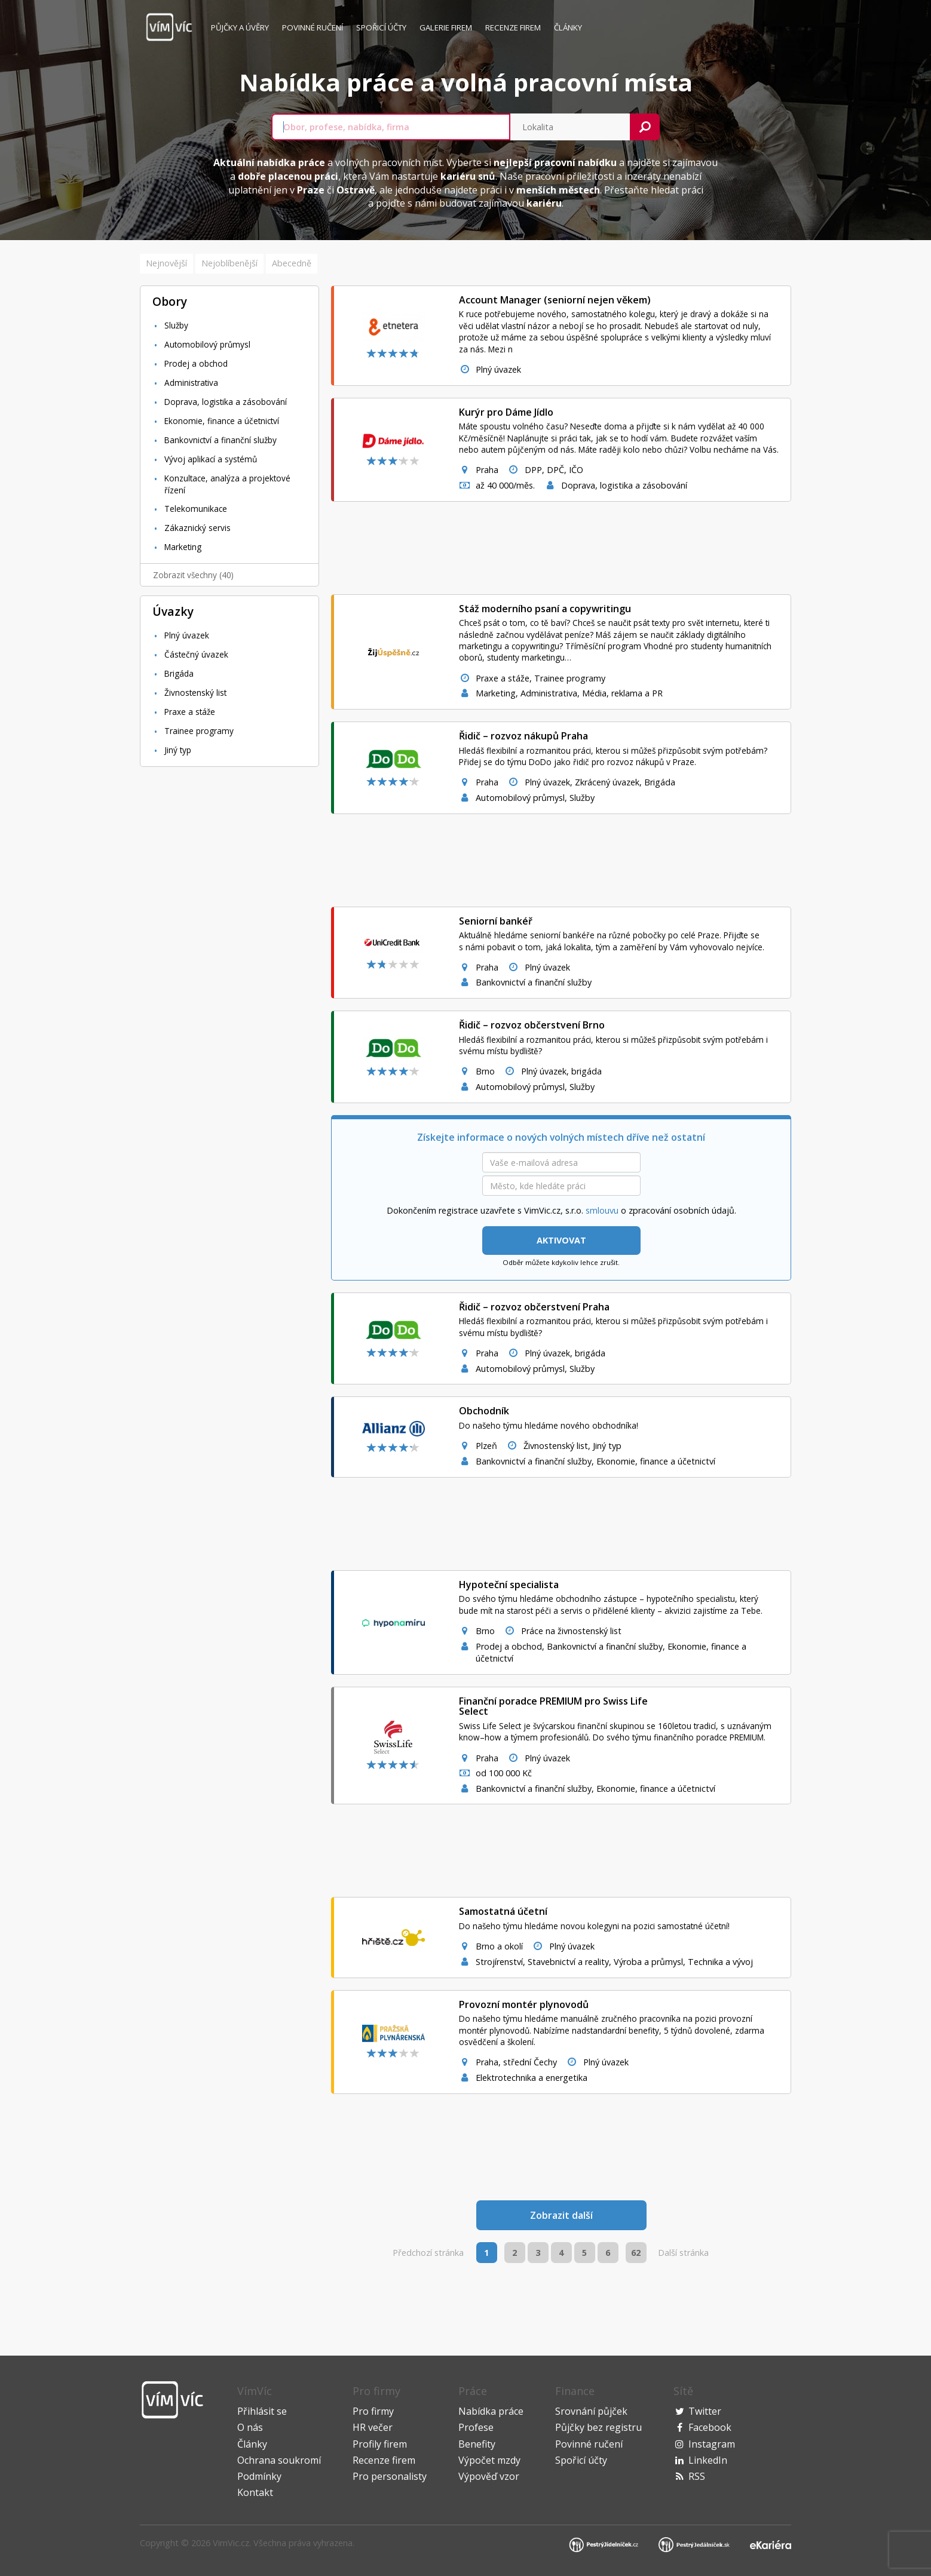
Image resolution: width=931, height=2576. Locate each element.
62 (636, 2252)
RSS (696, 2476)
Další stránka (683, 2252)
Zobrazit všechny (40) (193, 575)
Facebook (709, 2427)
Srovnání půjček (591, 2411)
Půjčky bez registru (598, 2427)
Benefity (476, 2444)
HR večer (373, 2427)
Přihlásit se (262, 2411)
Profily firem (380, 2444)
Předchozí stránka (428, 2252)
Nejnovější (166, 263)
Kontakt (255, 2492)
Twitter (704, 2411)
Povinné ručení (312, 27)
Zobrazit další (561, 2215)
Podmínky (259, 2476)
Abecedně (291, 263)
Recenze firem (513, 27)
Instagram (711, 2444)
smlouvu (602, 1210)
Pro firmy (373, 2411)
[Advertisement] (229, 955)
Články (568, 27)
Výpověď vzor (488, 2476)
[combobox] (390, 126)
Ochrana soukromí (279, 2460)
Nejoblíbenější (229, 263)
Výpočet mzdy (489, 2460)
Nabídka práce (490, 2411)
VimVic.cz (231, 2543)
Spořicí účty (381, 27)
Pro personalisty (390, 2476)
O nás (250, 2427)
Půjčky (240, 27)
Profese (476, 2427)
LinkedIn (707, 2460)
